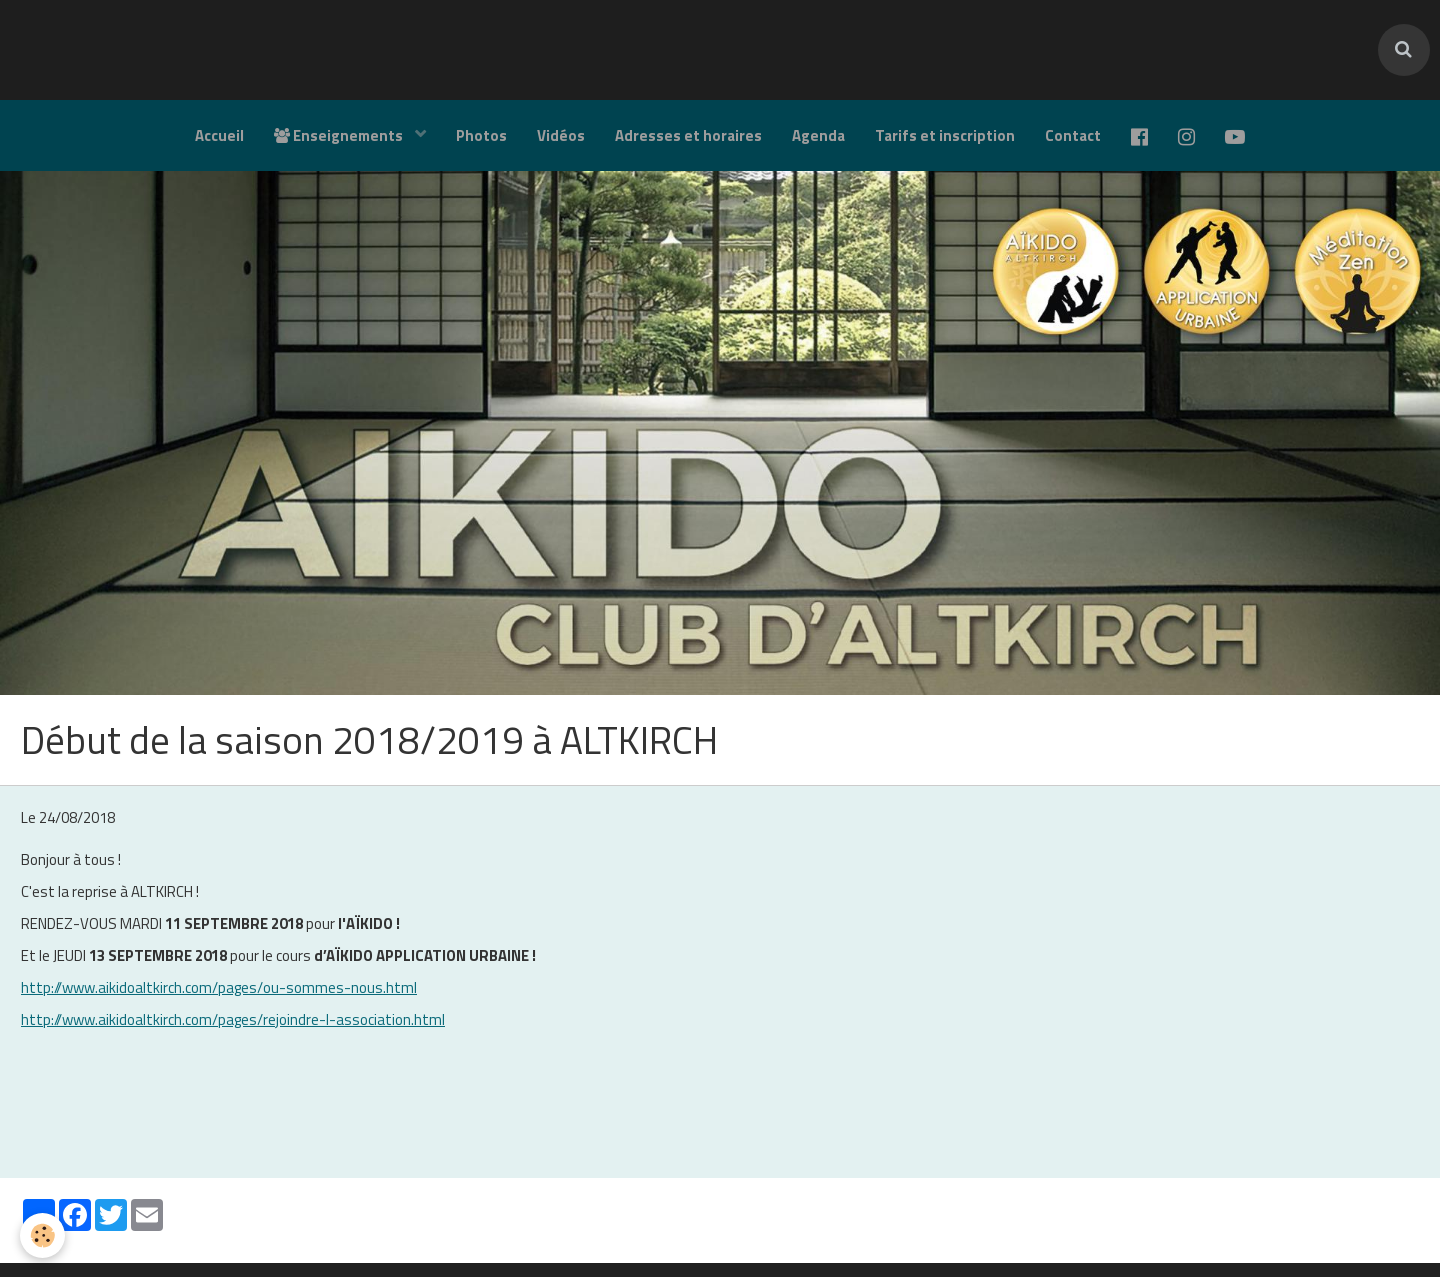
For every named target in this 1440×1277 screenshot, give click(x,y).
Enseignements (340, 135)
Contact (1073, 135)
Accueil (219, 135)
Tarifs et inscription (945, 135)
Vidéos (561, 135)
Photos (481, 135)
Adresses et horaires (688, 135)
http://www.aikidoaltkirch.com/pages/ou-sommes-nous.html (219, 987)
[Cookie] (42, 1235)
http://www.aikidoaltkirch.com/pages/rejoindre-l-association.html (233, 1019)
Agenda (818, 135)
